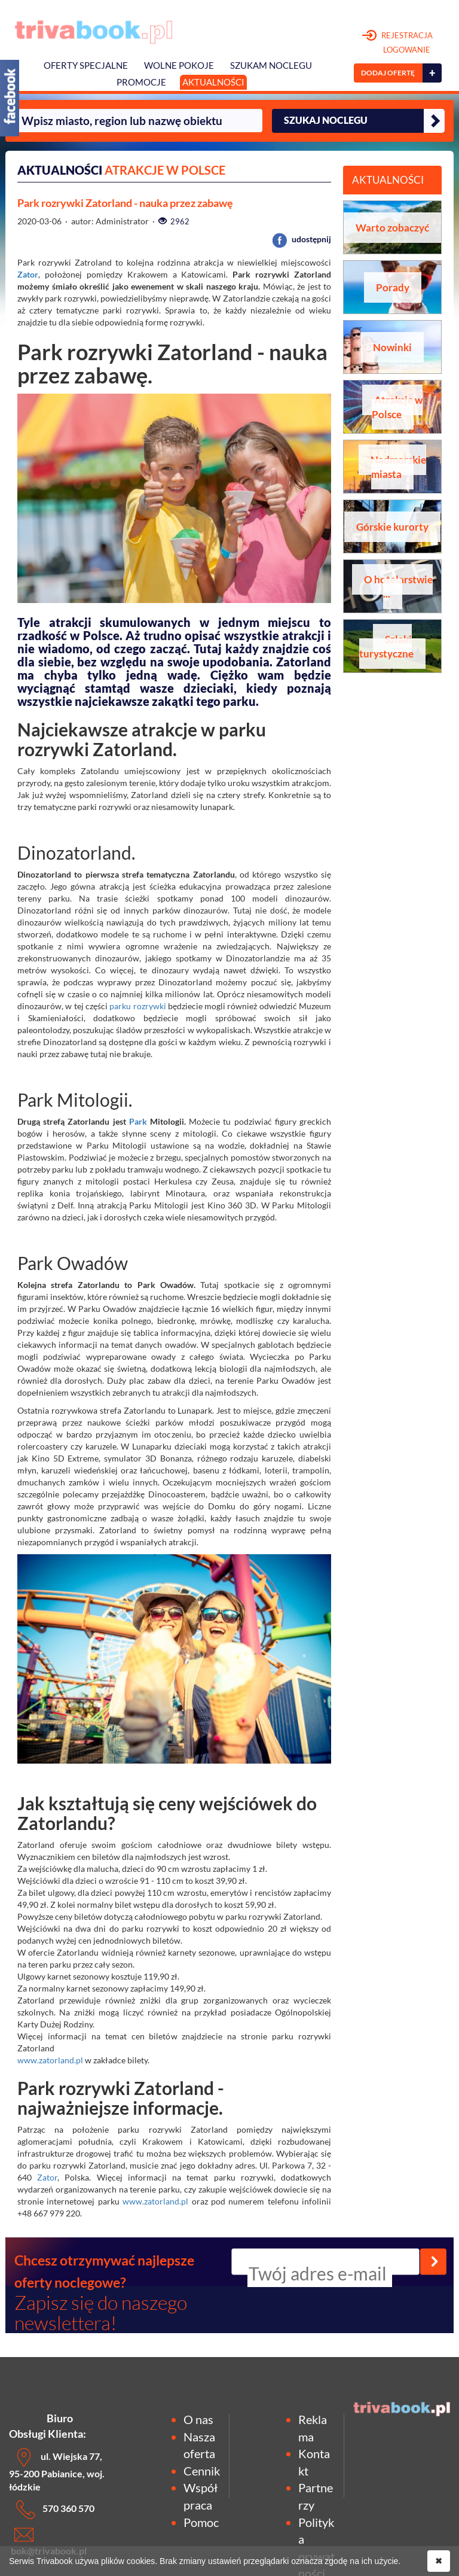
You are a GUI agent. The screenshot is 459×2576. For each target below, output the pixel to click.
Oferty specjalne (86, 65)
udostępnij (302, 239)
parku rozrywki (137, 1006)
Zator (27, 274)
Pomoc (201, 2522)
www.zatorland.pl (50, 2060)
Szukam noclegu (271, 65)
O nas (198, 2419)
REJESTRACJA (398, 43)
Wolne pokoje (179, 65)
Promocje (141, 82)
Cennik (201, 2471)
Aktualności (213, 82)
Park (138, 1121)
